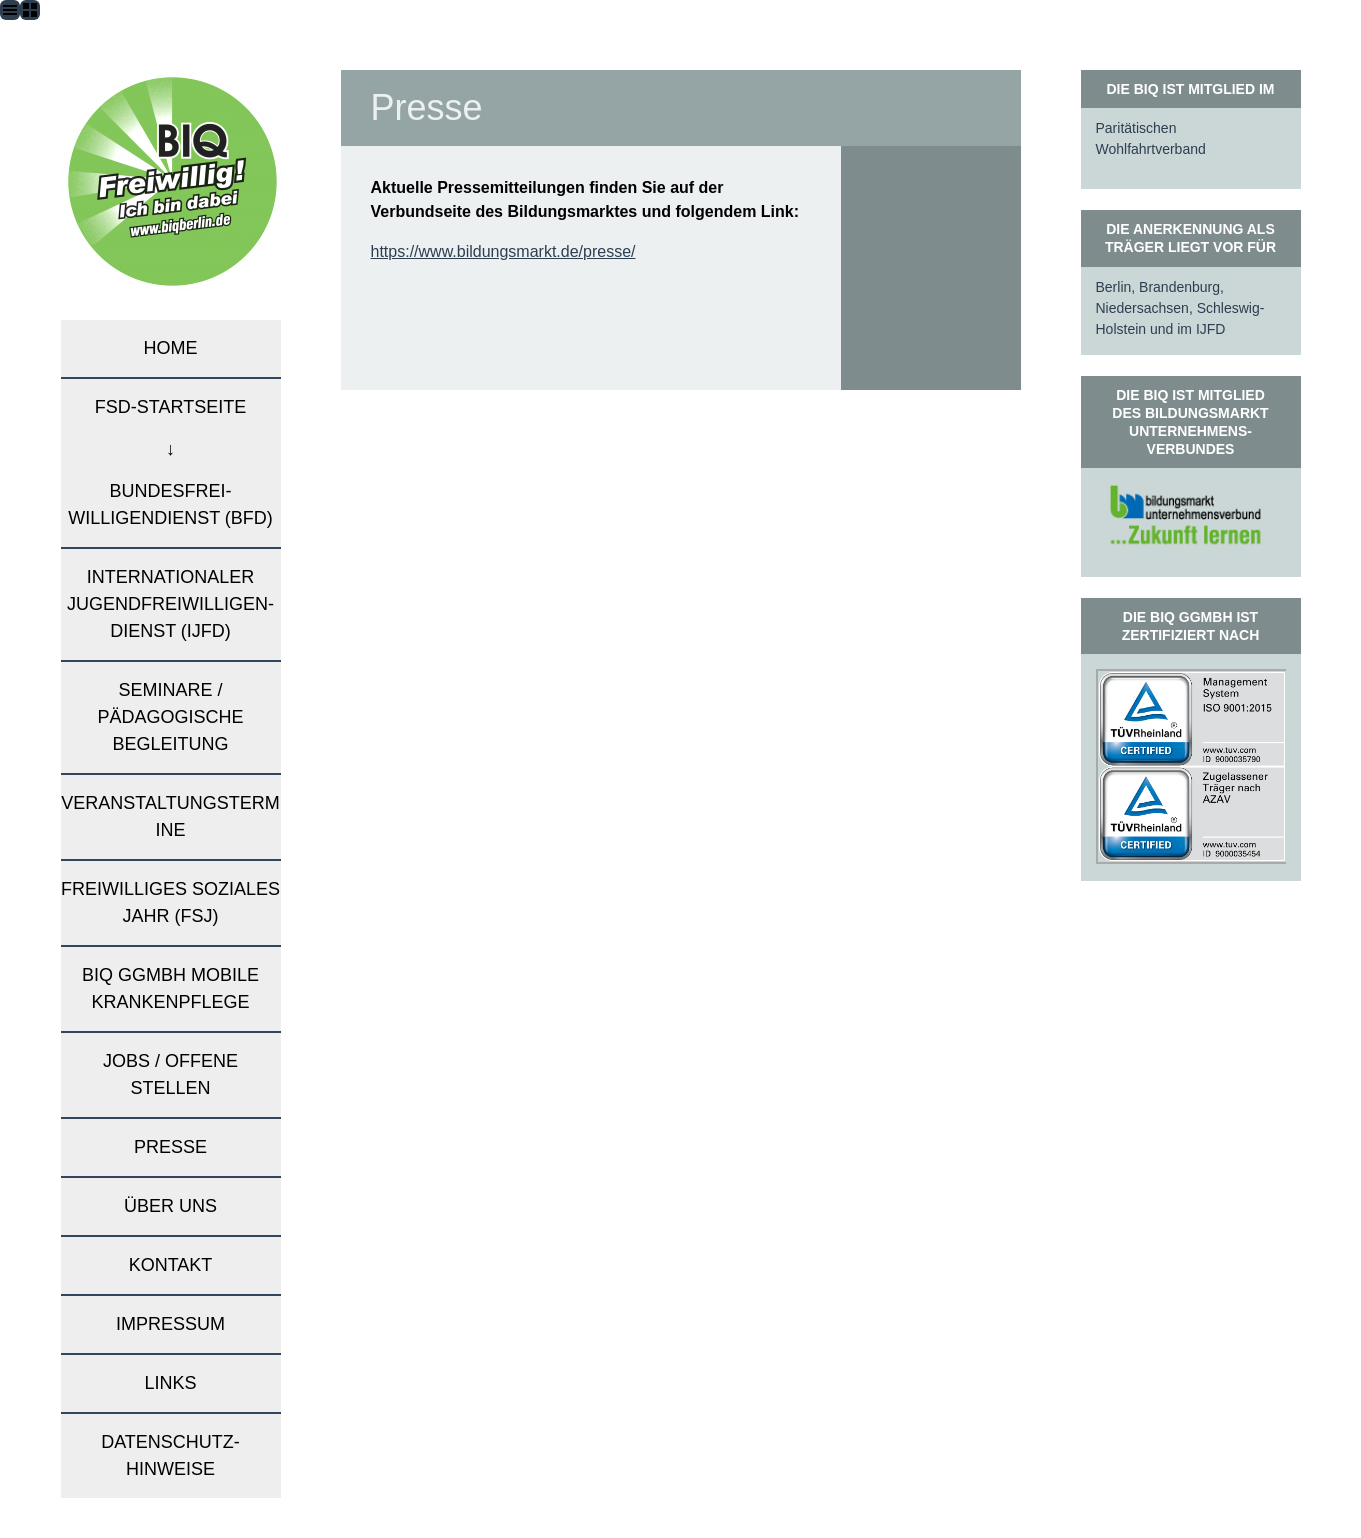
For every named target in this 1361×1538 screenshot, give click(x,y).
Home (171, 348)
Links (170, 1383)
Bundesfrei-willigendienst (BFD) (170, 504)
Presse (170, 1147)
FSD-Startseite (170, 407)
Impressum (170, 1324)
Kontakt (171, 1265)
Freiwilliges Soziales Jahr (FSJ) (170, 902)
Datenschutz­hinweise (170, 1455)
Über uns (170, 1206)
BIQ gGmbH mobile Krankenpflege (170, 988)
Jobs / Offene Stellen (170, 1074)
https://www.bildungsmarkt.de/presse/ (503, 251)
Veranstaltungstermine (170, 816)
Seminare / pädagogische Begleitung (170, 717)
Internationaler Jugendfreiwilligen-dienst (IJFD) (170, 604)
